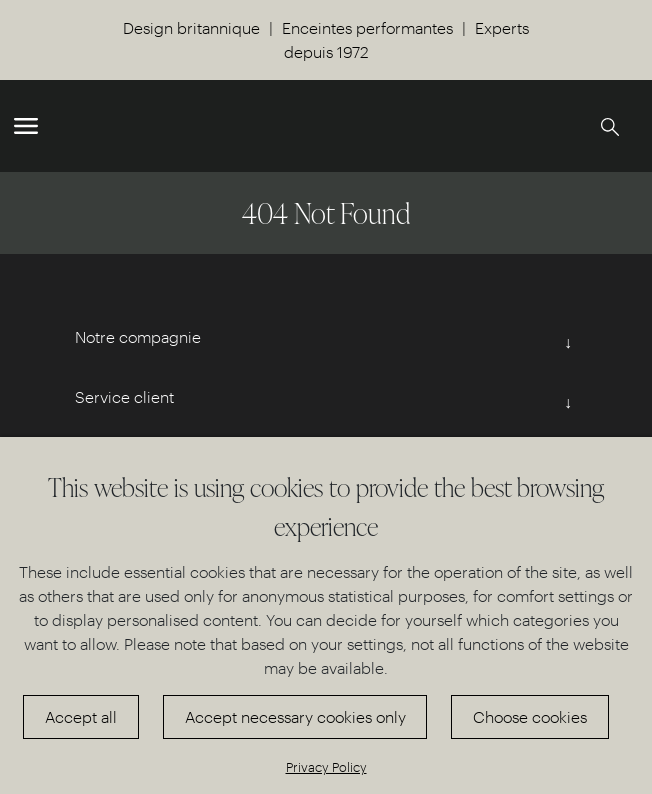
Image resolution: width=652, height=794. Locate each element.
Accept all (81, 716)
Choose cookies (530, 716)
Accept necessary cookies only (295, 716)
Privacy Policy (326, 766)
